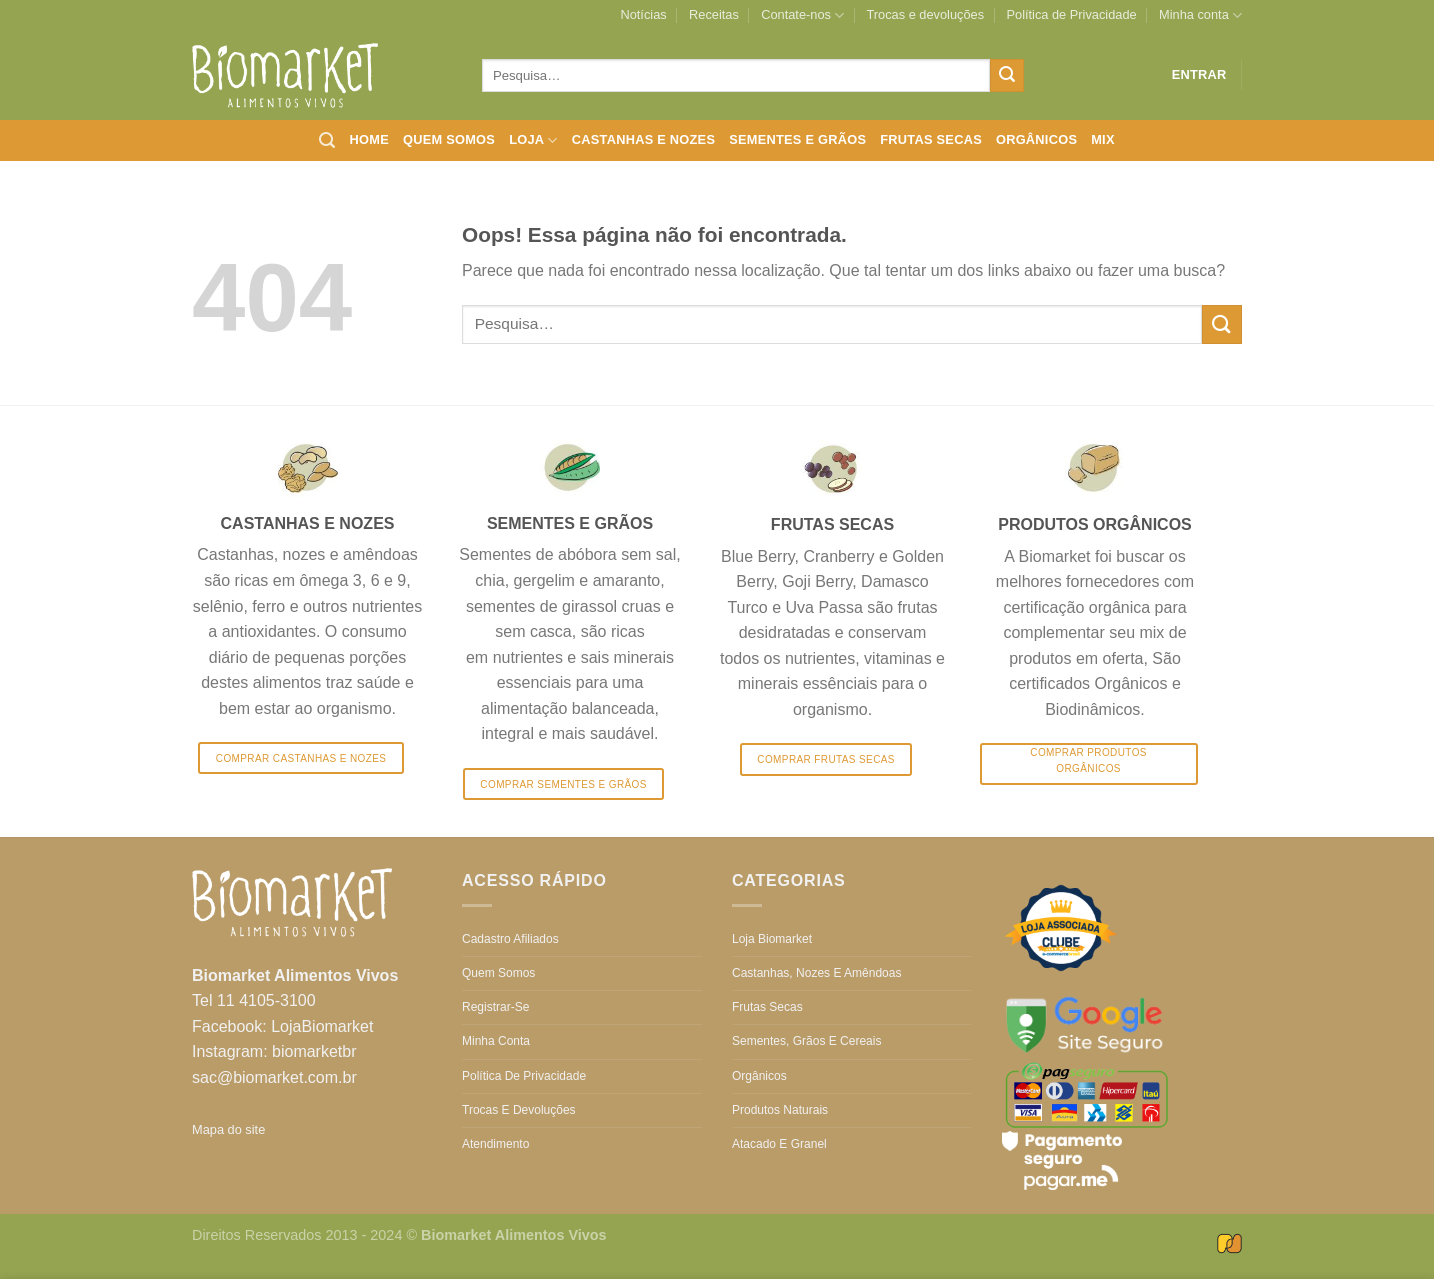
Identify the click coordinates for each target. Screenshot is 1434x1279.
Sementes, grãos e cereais (806, 1041)
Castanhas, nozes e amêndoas (816, 973)
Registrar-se (495, 1007)
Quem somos (449, 139)
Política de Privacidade (1071, 14)
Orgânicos (1036, 139)
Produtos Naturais (780, 1110)
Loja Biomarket (772, 939)
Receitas (714, 14)
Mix (1103, 139)
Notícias (643, 14)
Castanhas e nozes (643, 139)
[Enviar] (1007, 76)
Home (369, 139)
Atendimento (495, 1144)
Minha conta (1200, 15)
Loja (533, 140)
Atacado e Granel (779, 1144)
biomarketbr (314, 1051)
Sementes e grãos (797, 139)
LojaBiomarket (322, 1026)
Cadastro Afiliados (510, 939)
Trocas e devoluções (926, 14)
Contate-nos (802, 15)
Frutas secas (931, 139)
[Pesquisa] (327, 140)
